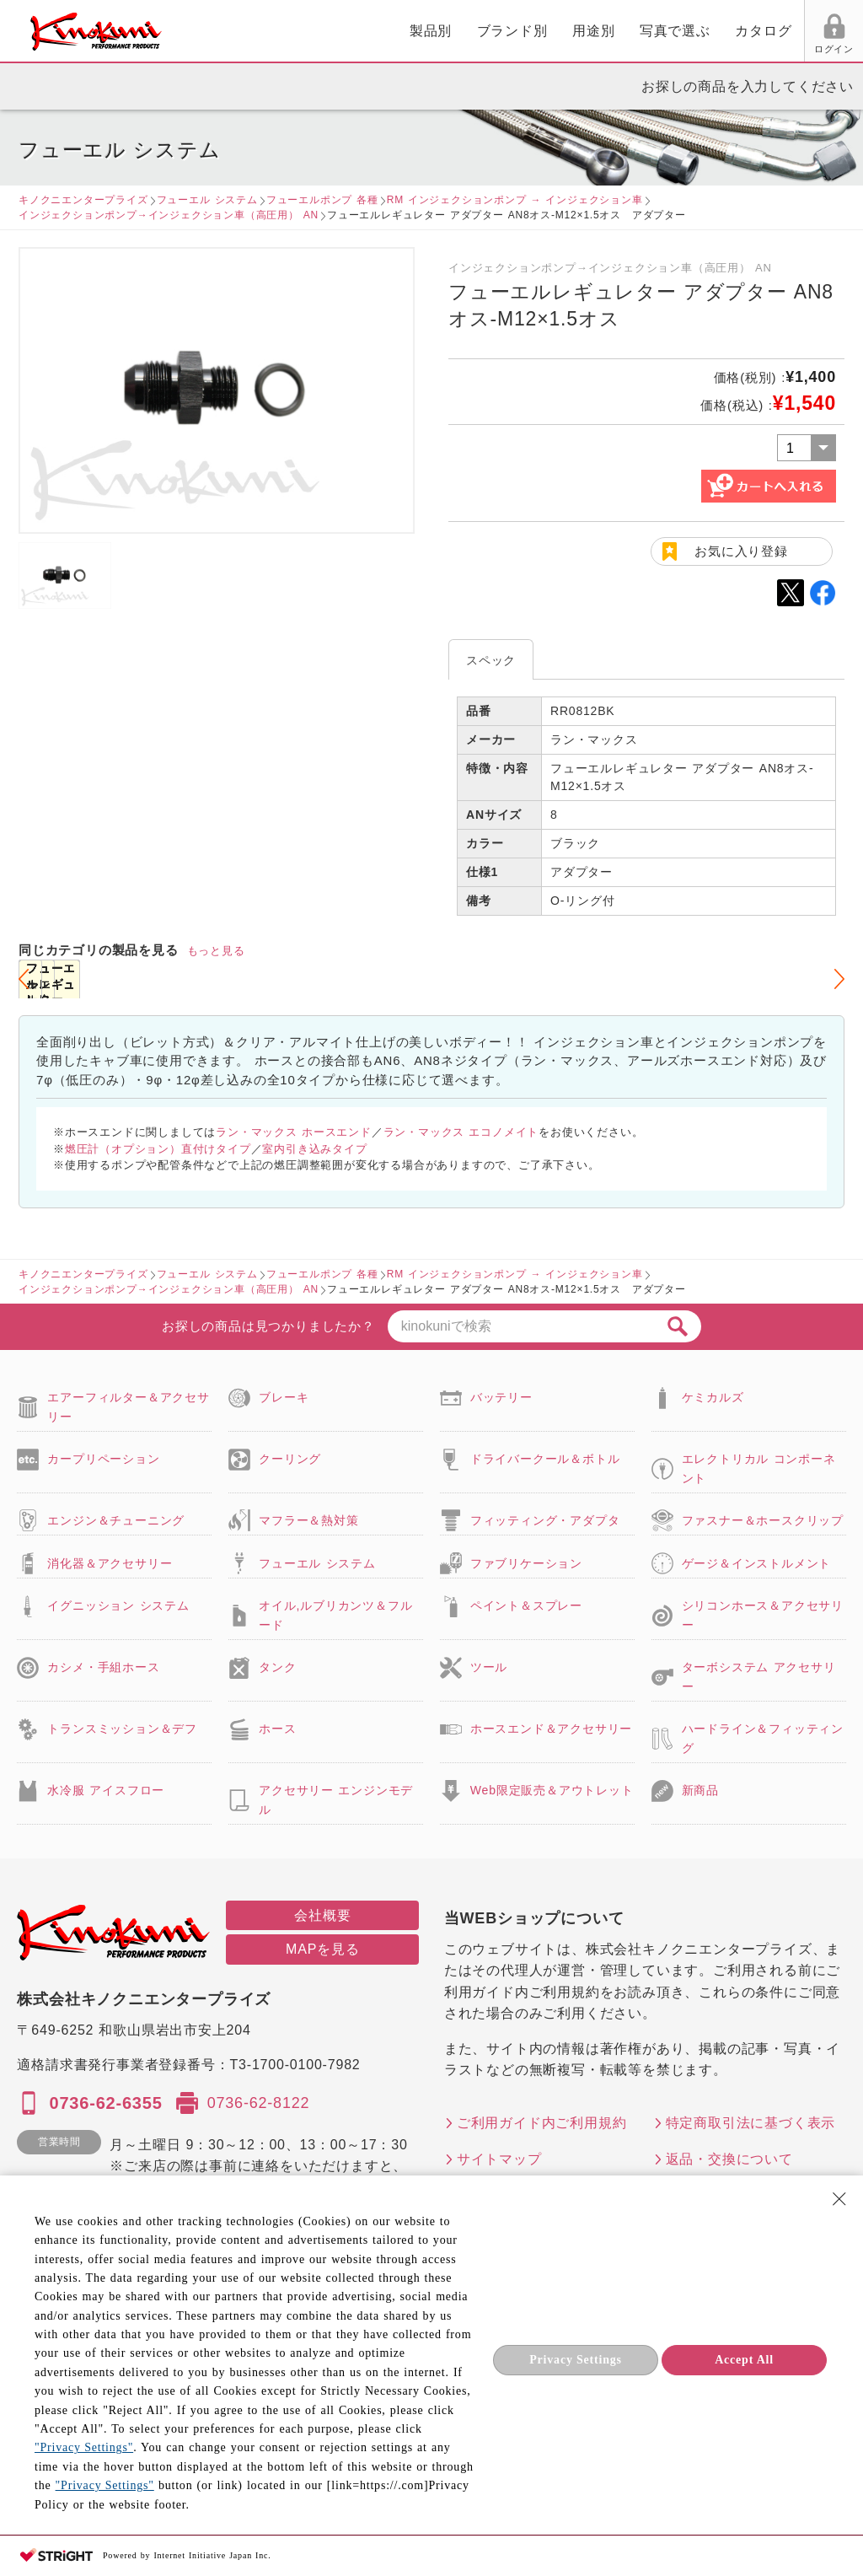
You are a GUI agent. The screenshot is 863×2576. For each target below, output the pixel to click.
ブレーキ (283, 1397)
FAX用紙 (769, 49)
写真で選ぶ (481, 31)
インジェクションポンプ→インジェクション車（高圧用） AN (169, 215)
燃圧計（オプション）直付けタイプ (158, 1149)
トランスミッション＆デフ (122, 1728)
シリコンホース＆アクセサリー (763, 1615)
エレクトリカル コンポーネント (759, 1468)
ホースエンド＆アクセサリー (551, 1728)
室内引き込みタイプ (314, 1149)
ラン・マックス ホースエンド (294, 1132)
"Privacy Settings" (84, 2447)
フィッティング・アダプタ (545, 1520)
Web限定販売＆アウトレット (552, 1790)
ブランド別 (318, 31)
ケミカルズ (713, 1397)
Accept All (744, 2359)
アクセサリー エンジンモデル (336, 1799)
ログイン (642, 49)
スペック (491, 660)
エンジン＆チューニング (116, 1520)
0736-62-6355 (105, 2103)
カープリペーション (103, 1458)
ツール (488, 1667)
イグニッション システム (118, 1605)
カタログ (569, 31)
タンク (277, 1667)
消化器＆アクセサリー (109, 1563)
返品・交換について (729, 2159)
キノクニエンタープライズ (83, 200)
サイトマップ (499, 2159)
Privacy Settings (575, 2359)
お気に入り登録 (741, 551)
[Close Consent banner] (839, 2199)
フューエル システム (207, 200)
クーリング (290, 1458)
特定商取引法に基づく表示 (751, 2123)
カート (838, 33)
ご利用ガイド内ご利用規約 (542, 2123)
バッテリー (501, 1397)
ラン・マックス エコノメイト (461, 1132)
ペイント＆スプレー (526, 1605)
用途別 (399, 31)
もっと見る (216, 950)
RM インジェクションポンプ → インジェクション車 (515, 200)
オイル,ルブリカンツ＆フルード (335, 1615)
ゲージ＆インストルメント (757, 1563)
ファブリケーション (526, 1563)
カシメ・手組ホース (103, 1667)
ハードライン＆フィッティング (763, 1738)
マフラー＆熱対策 (308, 1520)
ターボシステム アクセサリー (759, 1676)
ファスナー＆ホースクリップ (763, 1520)
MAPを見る (322, 1949)
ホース (277, 1728)
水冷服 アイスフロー (105, 1790)
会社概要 (322, 1915)
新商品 (700, 1790)
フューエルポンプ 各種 (322, 200)
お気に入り (706, 49)
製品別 (237, 31)
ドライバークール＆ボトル (545, 1458)
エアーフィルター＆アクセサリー (128, 1406)
